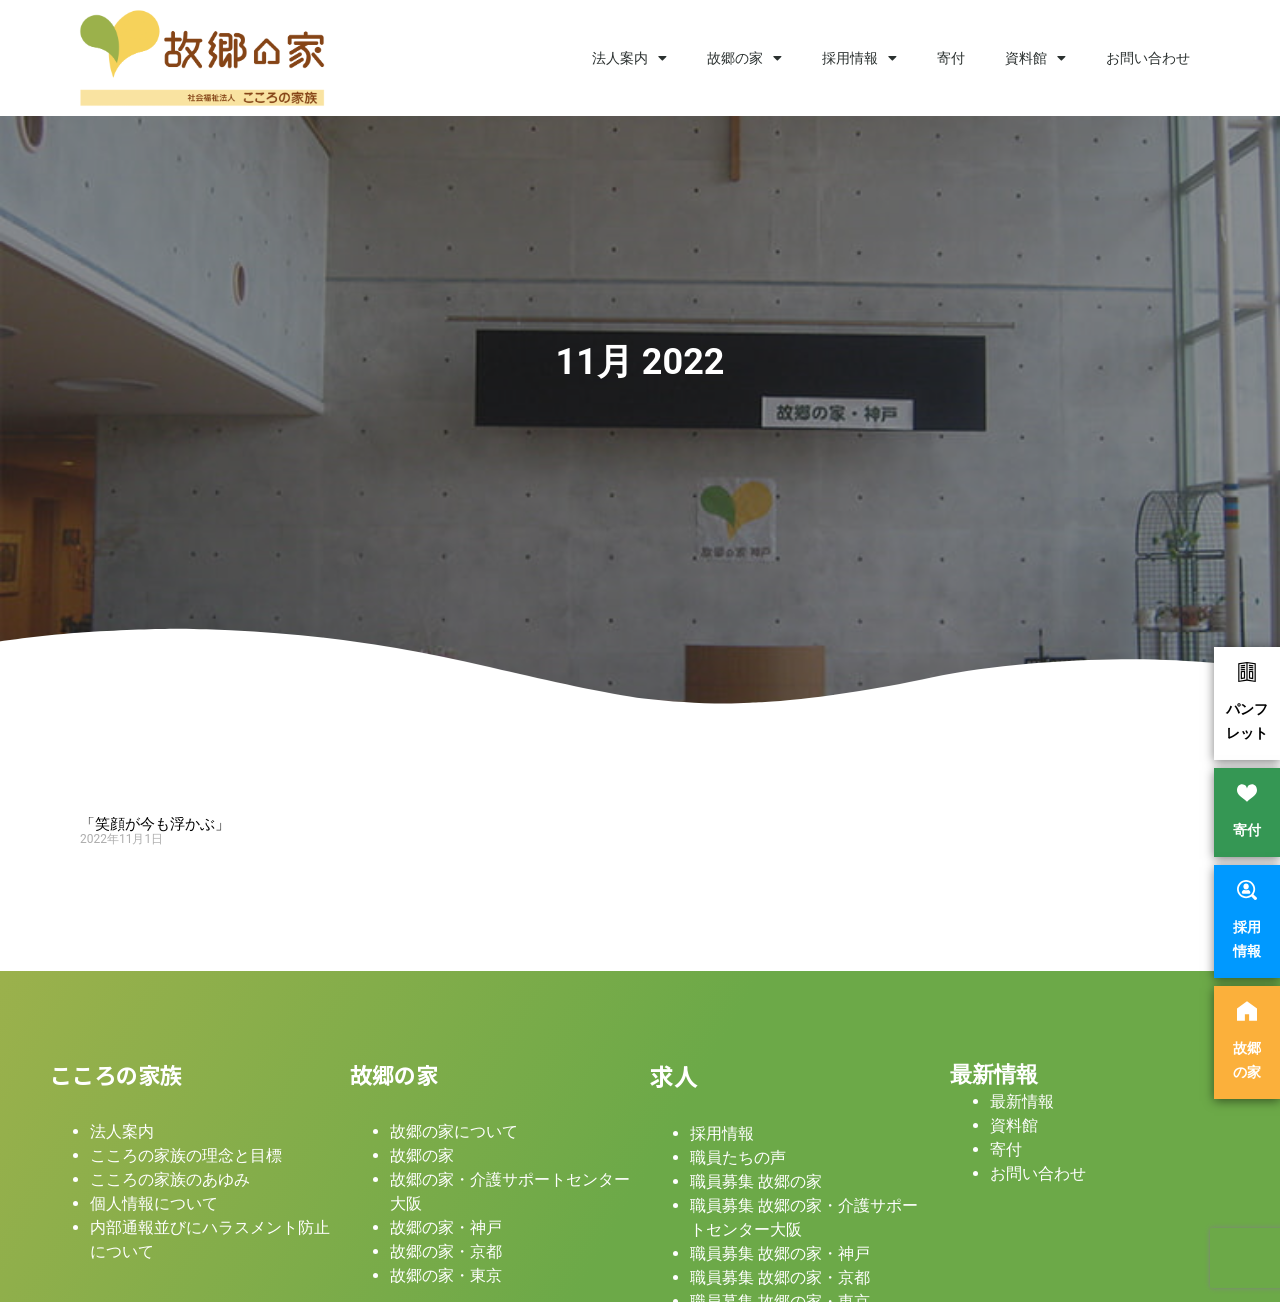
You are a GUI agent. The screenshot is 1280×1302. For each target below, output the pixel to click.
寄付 (951, 58)
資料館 (1035, 58)
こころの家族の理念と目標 (186, 1155)
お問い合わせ (1148, 58)
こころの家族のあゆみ (170, 1179)
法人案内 (629, 58)
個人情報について (154, 1203)
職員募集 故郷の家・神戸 (780, 1253)
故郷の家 (744, 58)
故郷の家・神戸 (446, 1227)
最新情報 (994, 1074)
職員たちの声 (738, 1157)
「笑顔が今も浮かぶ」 (155, 824)
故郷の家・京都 (446, 1251)
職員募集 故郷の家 (756, 1181)
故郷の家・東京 (446, 1275)
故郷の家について (454, 1131)
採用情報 (859, 58)
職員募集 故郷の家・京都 (780, 1277)
